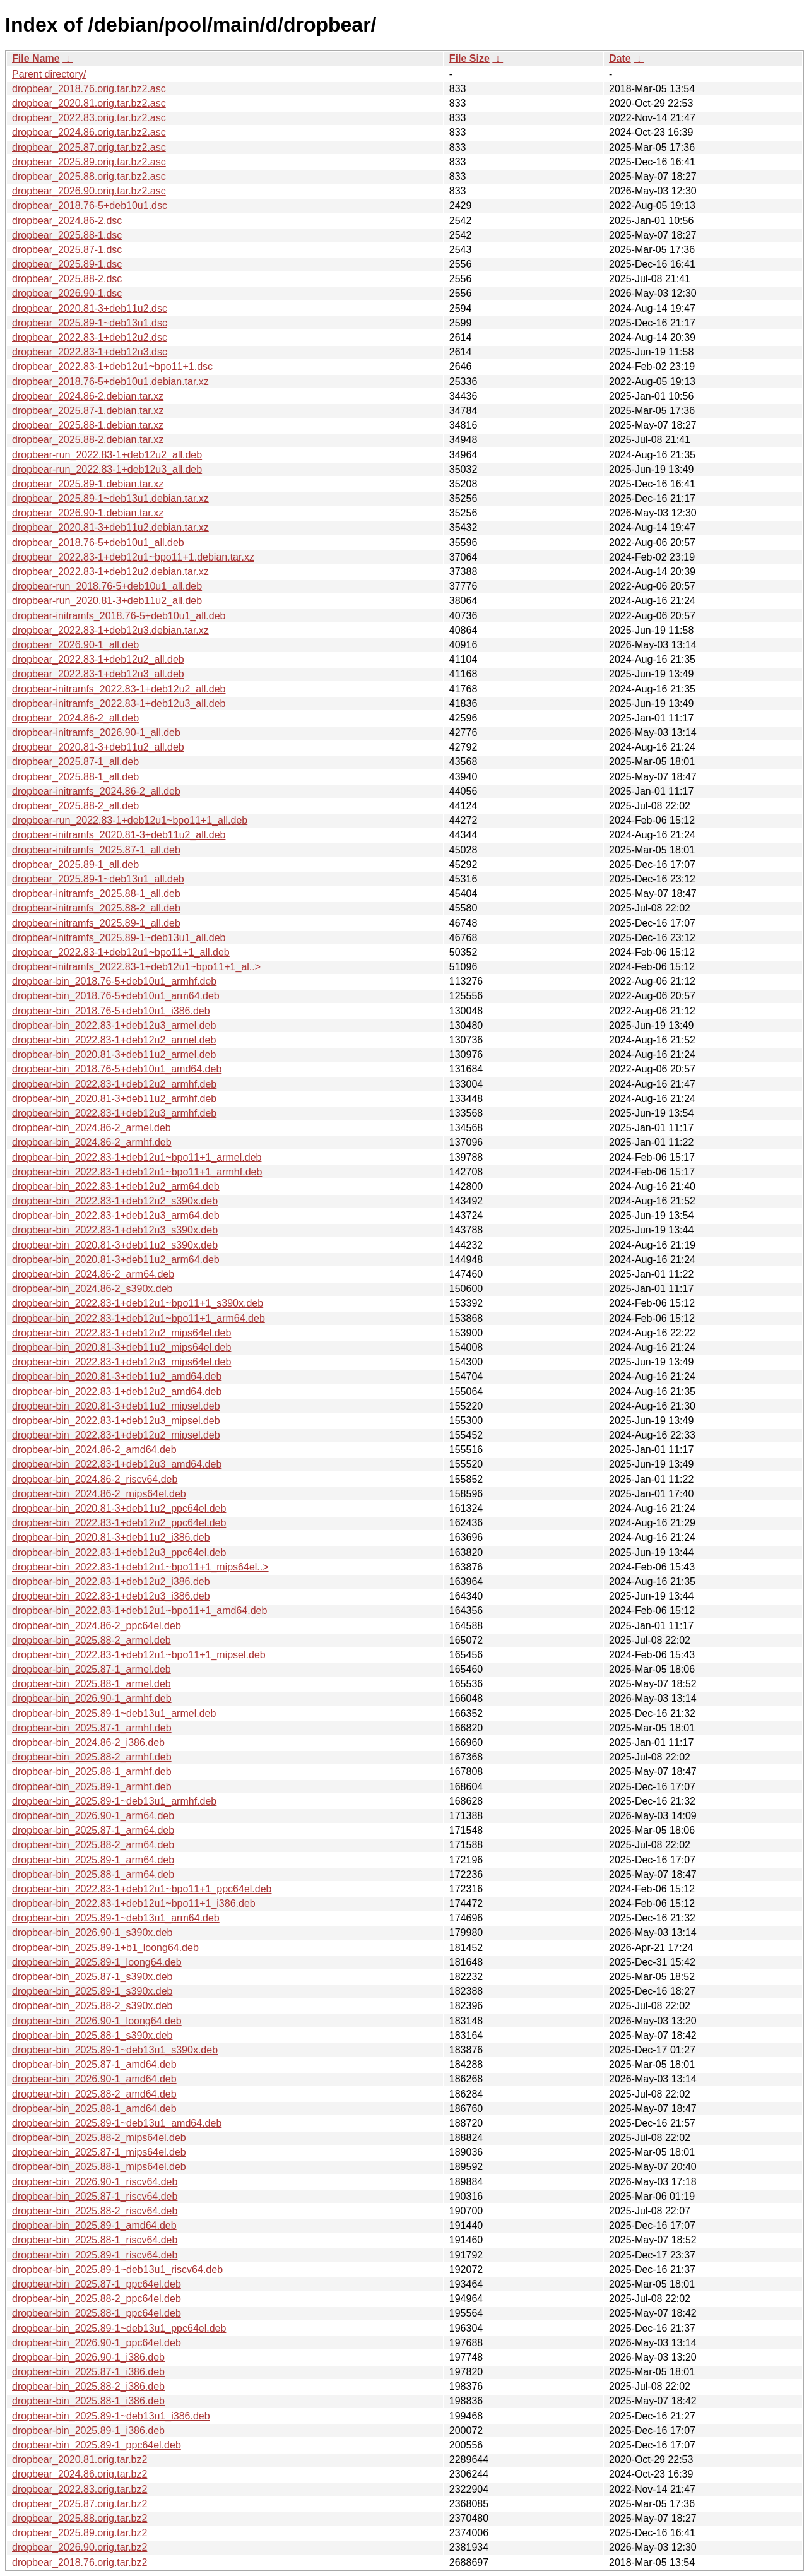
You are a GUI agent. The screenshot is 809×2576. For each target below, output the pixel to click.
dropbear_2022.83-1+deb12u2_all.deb (98, 659)
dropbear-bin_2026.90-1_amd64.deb (94, 2079)
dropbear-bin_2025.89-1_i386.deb (88, 2430)
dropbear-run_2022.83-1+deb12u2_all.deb (107, 454)
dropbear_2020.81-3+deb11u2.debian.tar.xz (110, 527)
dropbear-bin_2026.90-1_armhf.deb (92, 1698)
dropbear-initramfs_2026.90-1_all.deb (96, 732)
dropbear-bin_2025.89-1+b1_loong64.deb (105, 1947)
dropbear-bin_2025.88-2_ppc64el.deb (96, 2298)
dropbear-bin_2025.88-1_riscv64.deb (94, 2240)
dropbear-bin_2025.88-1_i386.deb (88, 2400)
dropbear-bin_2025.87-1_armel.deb (91, 1669)
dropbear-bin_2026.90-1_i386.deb (88, 2357)
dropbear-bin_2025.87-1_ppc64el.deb (96, 2284)
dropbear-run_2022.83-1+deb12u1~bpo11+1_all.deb (129, 820)
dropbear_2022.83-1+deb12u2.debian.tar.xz (110, 571)
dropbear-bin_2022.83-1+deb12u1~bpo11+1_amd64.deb (139, 1610)
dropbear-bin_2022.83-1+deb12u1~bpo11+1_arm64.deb (138, 1318)
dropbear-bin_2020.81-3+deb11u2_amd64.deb (116, 1376)
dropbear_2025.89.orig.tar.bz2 (79, 2532)
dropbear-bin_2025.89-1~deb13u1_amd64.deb (116, 2123)
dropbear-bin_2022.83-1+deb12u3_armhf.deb (114, 1113)
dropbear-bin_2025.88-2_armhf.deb (92, 1757)
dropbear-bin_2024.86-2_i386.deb (88, 1742)
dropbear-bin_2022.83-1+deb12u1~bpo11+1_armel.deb (136, 1157)
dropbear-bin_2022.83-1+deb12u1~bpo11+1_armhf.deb (137, 1171)
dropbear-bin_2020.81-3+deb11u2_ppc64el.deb (119, 1508)
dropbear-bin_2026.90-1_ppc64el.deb (96, 2342)
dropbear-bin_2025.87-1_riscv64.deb (94, 2196)
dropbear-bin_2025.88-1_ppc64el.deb (96, 2313)
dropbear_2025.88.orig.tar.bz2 (79, 2518)
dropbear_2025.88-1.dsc (67, 235)
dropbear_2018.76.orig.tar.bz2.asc (89, 88)
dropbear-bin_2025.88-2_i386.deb (88, 2386)
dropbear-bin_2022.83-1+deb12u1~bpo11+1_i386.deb (134, 1903)
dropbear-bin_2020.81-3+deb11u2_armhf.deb (114, 1098)
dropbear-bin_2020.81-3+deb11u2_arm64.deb (116, 1259)
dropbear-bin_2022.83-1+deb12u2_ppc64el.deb (119, 1522)
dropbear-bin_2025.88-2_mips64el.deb (99, 2137)
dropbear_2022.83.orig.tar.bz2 (79, 2489)
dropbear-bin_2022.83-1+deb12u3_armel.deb (114, 1025)
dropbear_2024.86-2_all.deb (75, 718)
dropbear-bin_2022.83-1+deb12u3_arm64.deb (116, 1215)
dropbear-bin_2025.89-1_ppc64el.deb (96, 2445)
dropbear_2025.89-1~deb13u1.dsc (89, 323)
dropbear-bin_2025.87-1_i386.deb (88, 2371)
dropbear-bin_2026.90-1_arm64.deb (93, 1815)
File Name (36, 58)
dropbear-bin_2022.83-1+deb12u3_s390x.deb (115, 1230)
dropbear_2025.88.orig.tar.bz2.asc (89, 176)
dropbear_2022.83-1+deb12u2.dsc (89, 337)
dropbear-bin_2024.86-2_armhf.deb (92, 1142)
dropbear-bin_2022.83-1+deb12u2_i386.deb (111, 1581)
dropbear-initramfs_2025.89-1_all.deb (96, 923)
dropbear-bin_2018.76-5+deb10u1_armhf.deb (114, 981)
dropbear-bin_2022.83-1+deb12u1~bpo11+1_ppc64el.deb (141, 1889)
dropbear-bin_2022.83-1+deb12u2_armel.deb (114, 1040)
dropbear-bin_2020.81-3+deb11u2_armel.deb (114, 1054)
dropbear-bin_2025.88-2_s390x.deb (92, 2005)
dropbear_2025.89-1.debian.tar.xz (87, 483)
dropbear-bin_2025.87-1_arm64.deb (93, 1830)
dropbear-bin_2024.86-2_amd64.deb (94, 1449)
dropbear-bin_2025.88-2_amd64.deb (94, 2094)
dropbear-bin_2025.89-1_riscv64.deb (94, 2255)
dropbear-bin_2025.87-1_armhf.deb (92, 1728)
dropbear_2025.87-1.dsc (67, 249)
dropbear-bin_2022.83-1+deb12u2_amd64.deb (116, 1391)
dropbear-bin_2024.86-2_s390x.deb (92, 1288)
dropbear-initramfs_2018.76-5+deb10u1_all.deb (118, 615)
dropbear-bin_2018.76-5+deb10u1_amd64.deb (116, 1069)
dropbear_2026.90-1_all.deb (75, 644)
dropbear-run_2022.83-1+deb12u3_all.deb (107, 469)
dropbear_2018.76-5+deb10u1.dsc (89, 205)
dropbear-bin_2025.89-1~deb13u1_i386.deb (111, 2416)
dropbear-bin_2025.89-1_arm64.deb (93, 1860)
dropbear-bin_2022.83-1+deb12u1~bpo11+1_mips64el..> (140, 1567)
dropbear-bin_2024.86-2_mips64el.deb (99, 1493)
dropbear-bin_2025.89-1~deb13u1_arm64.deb (116, 1918)
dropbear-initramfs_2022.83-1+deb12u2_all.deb (118, 689)
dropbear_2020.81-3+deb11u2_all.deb (98, 747)
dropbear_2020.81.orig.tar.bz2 (79, 2459)
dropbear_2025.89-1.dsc (67, 264)
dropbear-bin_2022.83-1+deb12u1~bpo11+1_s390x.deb (137, 1303)
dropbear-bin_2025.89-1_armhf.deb (92, 1786)
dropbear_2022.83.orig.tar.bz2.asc (89, 117)
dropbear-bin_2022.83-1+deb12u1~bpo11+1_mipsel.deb (139, 1654)
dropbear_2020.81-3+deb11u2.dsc (89, 308)
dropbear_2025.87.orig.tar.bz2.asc (89, 147)
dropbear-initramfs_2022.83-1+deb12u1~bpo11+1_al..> (136, 966)
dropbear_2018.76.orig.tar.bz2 (79, 2562)
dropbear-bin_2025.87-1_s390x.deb (92, 1976)
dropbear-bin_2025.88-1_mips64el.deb (99, 2166)
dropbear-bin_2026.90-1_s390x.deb (92, 1932)
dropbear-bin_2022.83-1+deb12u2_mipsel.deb (116, 1435)
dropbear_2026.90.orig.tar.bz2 (79, 2547)
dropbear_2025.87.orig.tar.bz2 (79, 2503)
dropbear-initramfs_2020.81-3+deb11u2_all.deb (118, 834)
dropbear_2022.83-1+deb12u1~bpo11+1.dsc (112, 366)
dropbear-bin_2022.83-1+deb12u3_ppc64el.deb (119, 1552)
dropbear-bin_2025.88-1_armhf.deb (92, 1771)
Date (620, 58)
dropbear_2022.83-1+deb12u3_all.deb (98, 673)
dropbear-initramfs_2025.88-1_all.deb (96, 893)
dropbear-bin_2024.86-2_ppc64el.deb (96, 1625)
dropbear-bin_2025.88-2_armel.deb (91, 1640)
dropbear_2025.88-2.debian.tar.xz (87, 439)
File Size (469, 58)
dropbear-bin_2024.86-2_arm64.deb (93, 1274)
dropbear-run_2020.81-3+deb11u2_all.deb (107, 600)
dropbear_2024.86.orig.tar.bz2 (79, 2474)
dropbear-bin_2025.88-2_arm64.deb (93, 1844)
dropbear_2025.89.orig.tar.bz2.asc (89, 162)
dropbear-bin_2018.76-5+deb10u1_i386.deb (111, 1011)
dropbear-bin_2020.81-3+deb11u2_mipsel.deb (116, 1406)
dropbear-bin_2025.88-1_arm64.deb (93, 1874)
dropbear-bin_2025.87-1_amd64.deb (94, 2064)
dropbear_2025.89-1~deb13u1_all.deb (98, 879)
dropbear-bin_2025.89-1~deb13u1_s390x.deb (115, 2050)
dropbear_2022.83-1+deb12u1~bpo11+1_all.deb (121, 952)
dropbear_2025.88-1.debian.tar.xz (87, 425)
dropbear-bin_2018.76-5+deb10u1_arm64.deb (116, 995)
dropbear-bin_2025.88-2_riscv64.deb (94, 2210)
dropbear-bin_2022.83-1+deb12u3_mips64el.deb (121, 1361)
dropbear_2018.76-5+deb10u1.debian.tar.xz (110, 381)
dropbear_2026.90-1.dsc (67, 293)
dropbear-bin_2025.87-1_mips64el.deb (99, 2152)
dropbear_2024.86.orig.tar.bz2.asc (89, 132)
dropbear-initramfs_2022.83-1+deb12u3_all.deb (118, 703)
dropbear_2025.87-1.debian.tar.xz (87, 410)
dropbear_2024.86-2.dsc (67, 220)
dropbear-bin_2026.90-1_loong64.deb (97, 2020)
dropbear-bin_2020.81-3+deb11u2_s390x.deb (115, 1245)
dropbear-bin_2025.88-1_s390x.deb (92, 2035)
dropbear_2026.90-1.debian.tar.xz (87, 512)
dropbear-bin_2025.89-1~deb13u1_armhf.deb (114, 1801)
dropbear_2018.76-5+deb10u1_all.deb (98, 542)
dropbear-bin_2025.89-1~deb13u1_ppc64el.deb (119, 2328)
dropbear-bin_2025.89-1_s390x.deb (92, 1991)
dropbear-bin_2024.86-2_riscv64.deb (94, 1479)
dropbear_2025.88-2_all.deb (75, 805)
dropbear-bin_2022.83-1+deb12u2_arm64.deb (116, 1186)
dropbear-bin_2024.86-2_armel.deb (91, 1127)
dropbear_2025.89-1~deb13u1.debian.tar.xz (110, 498)
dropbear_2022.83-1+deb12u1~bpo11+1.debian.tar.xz (133, 557)
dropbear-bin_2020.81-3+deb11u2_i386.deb (111, 1537)
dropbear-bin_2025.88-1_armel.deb (91, 1683)
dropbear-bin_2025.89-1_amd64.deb (94, 2225)
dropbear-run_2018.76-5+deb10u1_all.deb (107, 586)
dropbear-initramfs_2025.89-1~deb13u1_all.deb (118, 937)
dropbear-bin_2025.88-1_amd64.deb (94, 2108)
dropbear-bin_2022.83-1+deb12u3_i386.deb (111, 1596)
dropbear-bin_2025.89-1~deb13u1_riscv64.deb (117, 2269)
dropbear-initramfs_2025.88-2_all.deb (96, 908)
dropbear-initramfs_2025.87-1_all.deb (96, 850)
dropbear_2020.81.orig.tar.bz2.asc (89, 103)
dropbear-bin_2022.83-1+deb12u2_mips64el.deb (121, 1332)
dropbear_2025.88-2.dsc (67, 278)
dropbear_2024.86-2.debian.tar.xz (87, 396)
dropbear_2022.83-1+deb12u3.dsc (89, 352)
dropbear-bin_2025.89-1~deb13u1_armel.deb (114, 1713)
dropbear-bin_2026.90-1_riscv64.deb (94, 2181)
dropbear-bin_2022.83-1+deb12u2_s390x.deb (115, 1201)
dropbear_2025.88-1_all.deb (75, 776)
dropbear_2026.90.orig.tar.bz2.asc (89, 191)
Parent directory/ (49, 74)
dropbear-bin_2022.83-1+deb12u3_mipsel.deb (116, 1420)
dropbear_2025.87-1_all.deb (75, 761)
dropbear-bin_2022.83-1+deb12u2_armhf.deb (114, 1084)
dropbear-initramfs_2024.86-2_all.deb (96, 791)
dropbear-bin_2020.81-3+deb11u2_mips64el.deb (121, 1347)
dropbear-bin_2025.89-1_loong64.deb (97, 1962)
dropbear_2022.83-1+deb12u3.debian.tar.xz (110, 630)
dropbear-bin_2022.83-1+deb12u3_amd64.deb (116, 1464)
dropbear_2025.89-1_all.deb (75, 864)
